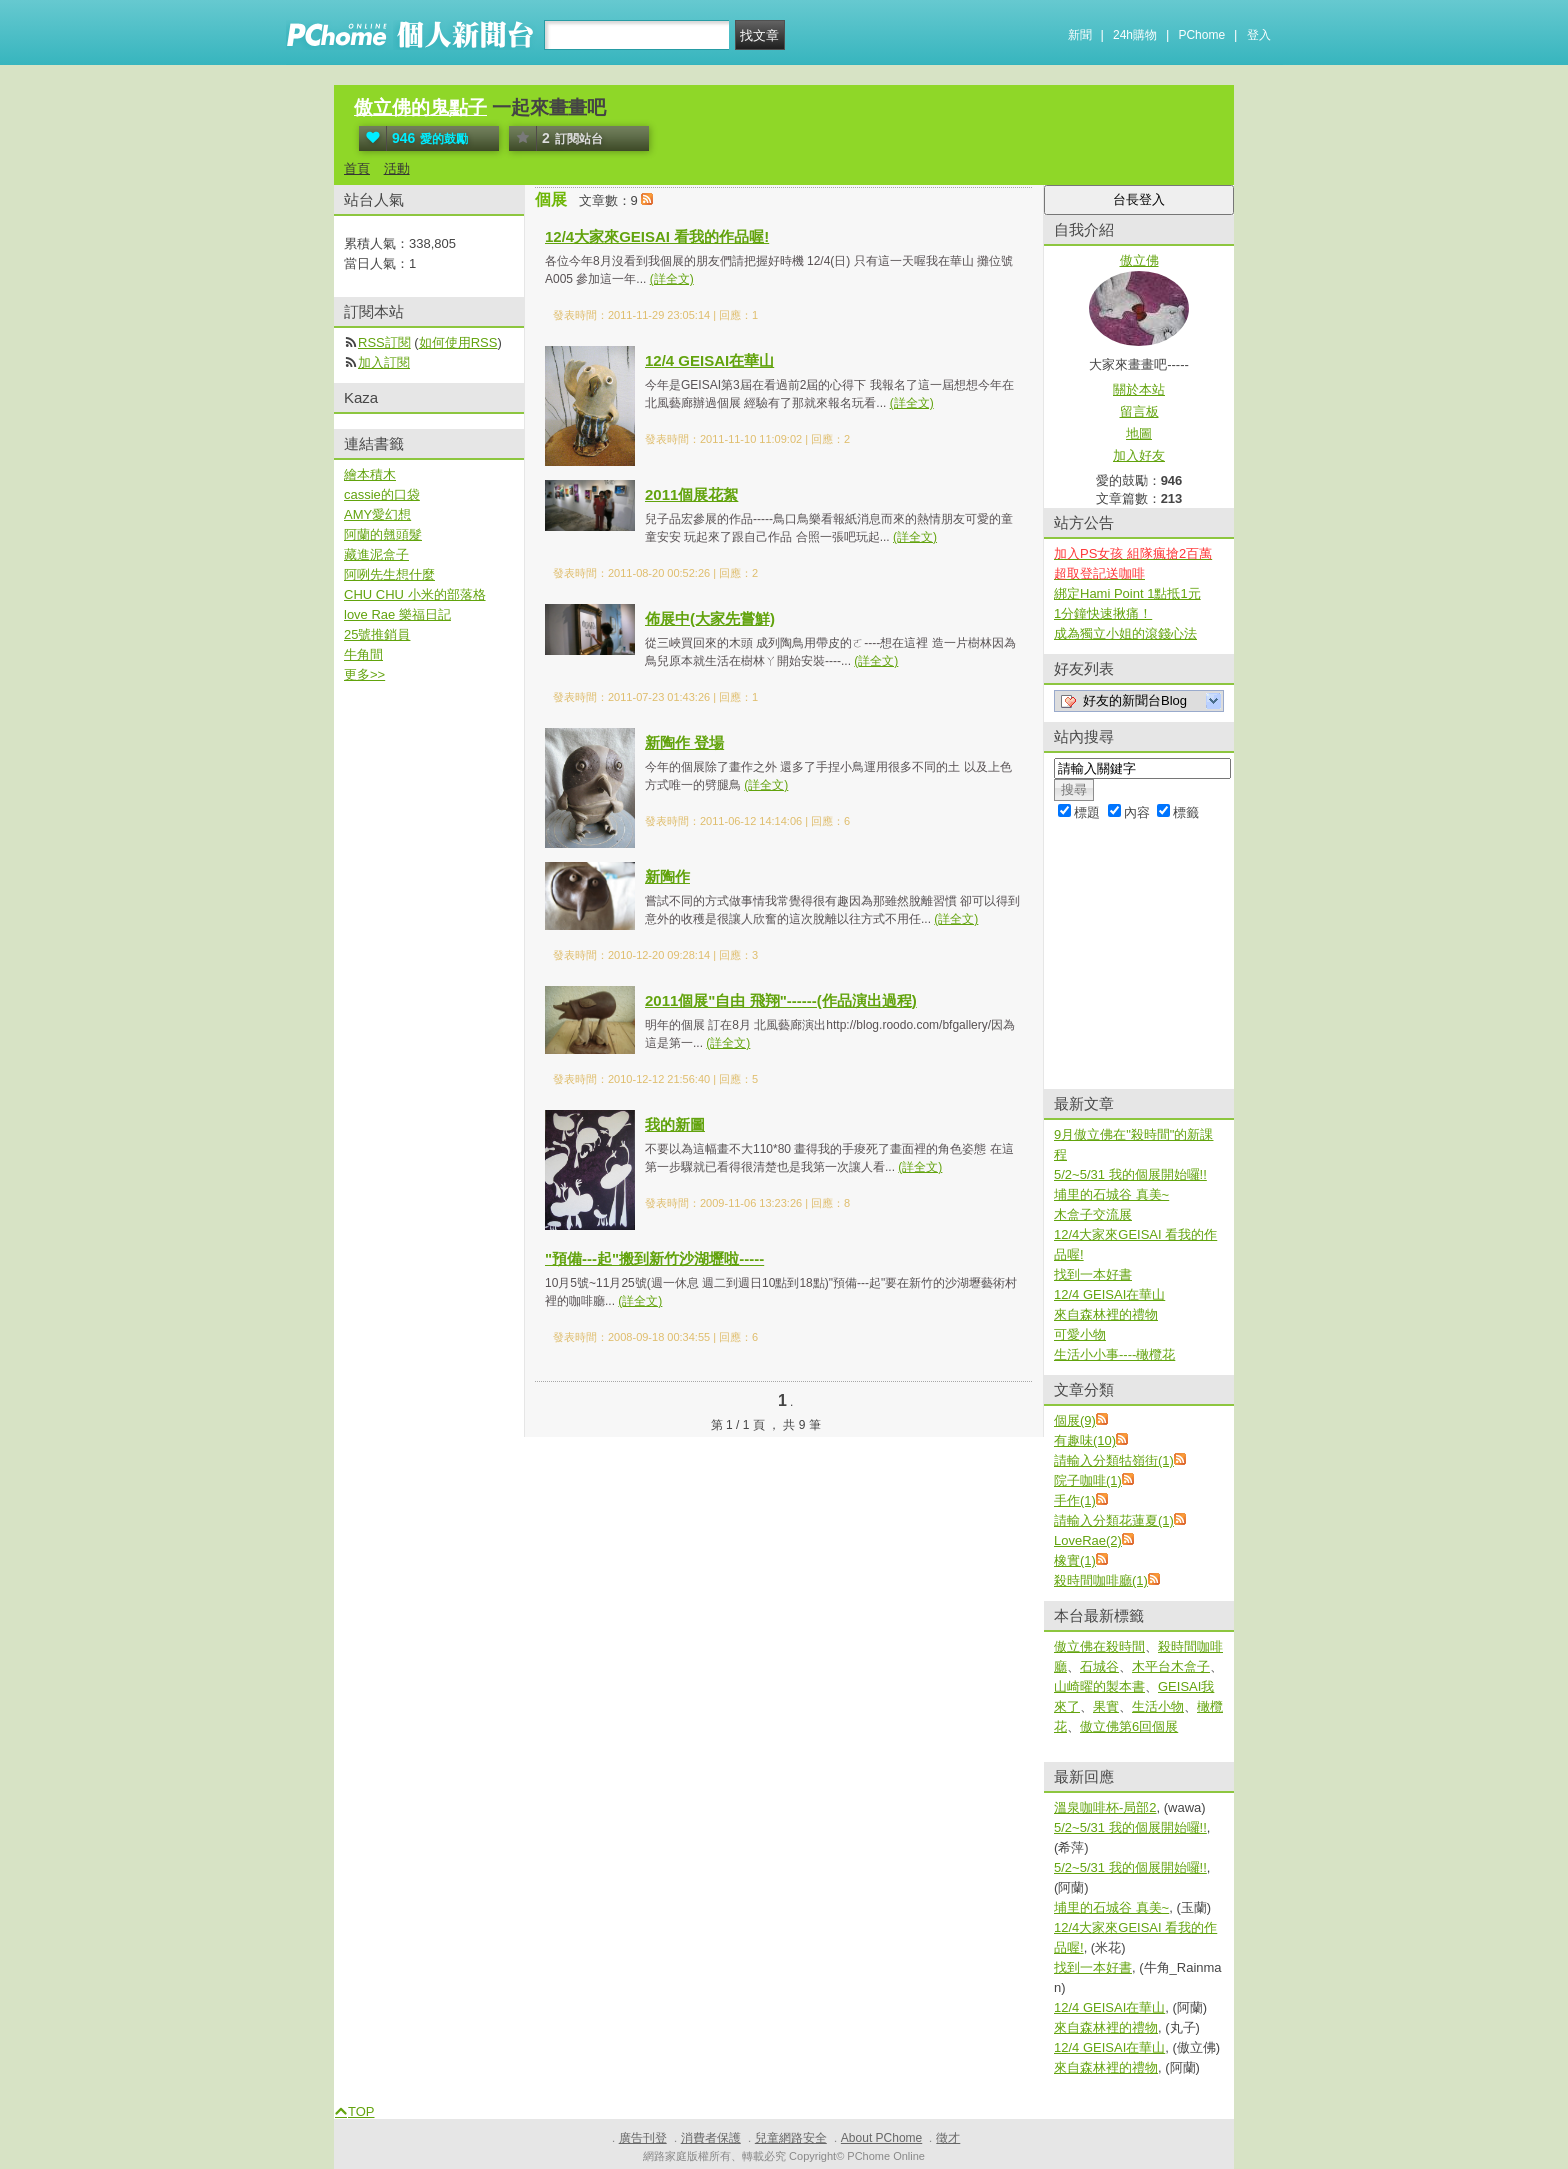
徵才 (948, 2138)
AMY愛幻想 (377, 514)
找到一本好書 (1093, 1274)
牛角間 (363, 654)
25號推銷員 (377, 634)
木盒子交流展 (1093, 1214)
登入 (1259, 35)
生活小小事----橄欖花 (1114, 1354)
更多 (364, 674)
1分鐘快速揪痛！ (1103, 613)
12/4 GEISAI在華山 (709, 360)
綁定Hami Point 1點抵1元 (1127, 593)
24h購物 (1135, 35)
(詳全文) (672, 279)
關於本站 (1139, 389)
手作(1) (1075, 1500)
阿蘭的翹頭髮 (383, 534)
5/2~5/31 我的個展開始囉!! (1130, 1174)
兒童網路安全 (791, 2138)
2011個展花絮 (691, 494)
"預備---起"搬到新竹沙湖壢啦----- (654, 1258)
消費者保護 (711, 2138)
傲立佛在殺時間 (1099, 1646)
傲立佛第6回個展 (1129, 1726)
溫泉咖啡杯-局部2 (1105, 1807)
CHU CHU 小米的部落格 (415, 594)
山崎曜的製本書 (1099, 1686)
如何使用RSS (458, 342)
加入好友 (1139, 455)
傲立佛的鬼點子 (420, 107)
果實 (1106, 1706)
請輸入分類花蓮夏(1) (1114, 1520)
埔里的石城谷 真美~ (1111, 1194)
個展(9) (1075, 1420)
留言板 (1139, 411)
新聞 (1080, 35)
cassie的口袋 (382, 494)
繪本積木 (370, 474)
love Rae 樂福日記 (397, 614)
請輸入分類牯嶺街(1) (1114, 1460)
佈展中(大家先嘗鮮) (710, 618)
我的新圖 (675, 1124)
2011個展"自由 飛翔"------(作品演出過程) (781, 1000)
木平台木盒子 (1171, 1666)
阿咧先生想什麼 (389, 574)
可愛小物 (1080, 1334)
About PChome (881, 2138)
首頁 (357, 168)
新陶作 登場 (684, 742)
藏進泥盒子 (376, 554)
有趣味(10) (1085, 1440)
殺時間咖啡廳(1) (1101, 1580)
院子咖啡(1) (1088, 1480)
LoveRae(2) (1088, 1540)
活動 (397, 168)
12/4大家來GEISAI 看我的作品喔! (657, 236)
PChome (1201, 35)
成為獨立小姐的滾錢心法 (1125, 633)
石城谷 (1099, 1666)
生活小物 (1158, 1706)
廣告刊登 (643, 2138)
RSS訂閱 (384, 342)
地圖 (1139, 433)
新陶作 (667, 876)
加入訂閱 (384, 362)
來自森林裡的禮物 (1106, 1314)
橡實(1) (1075, 1560)
